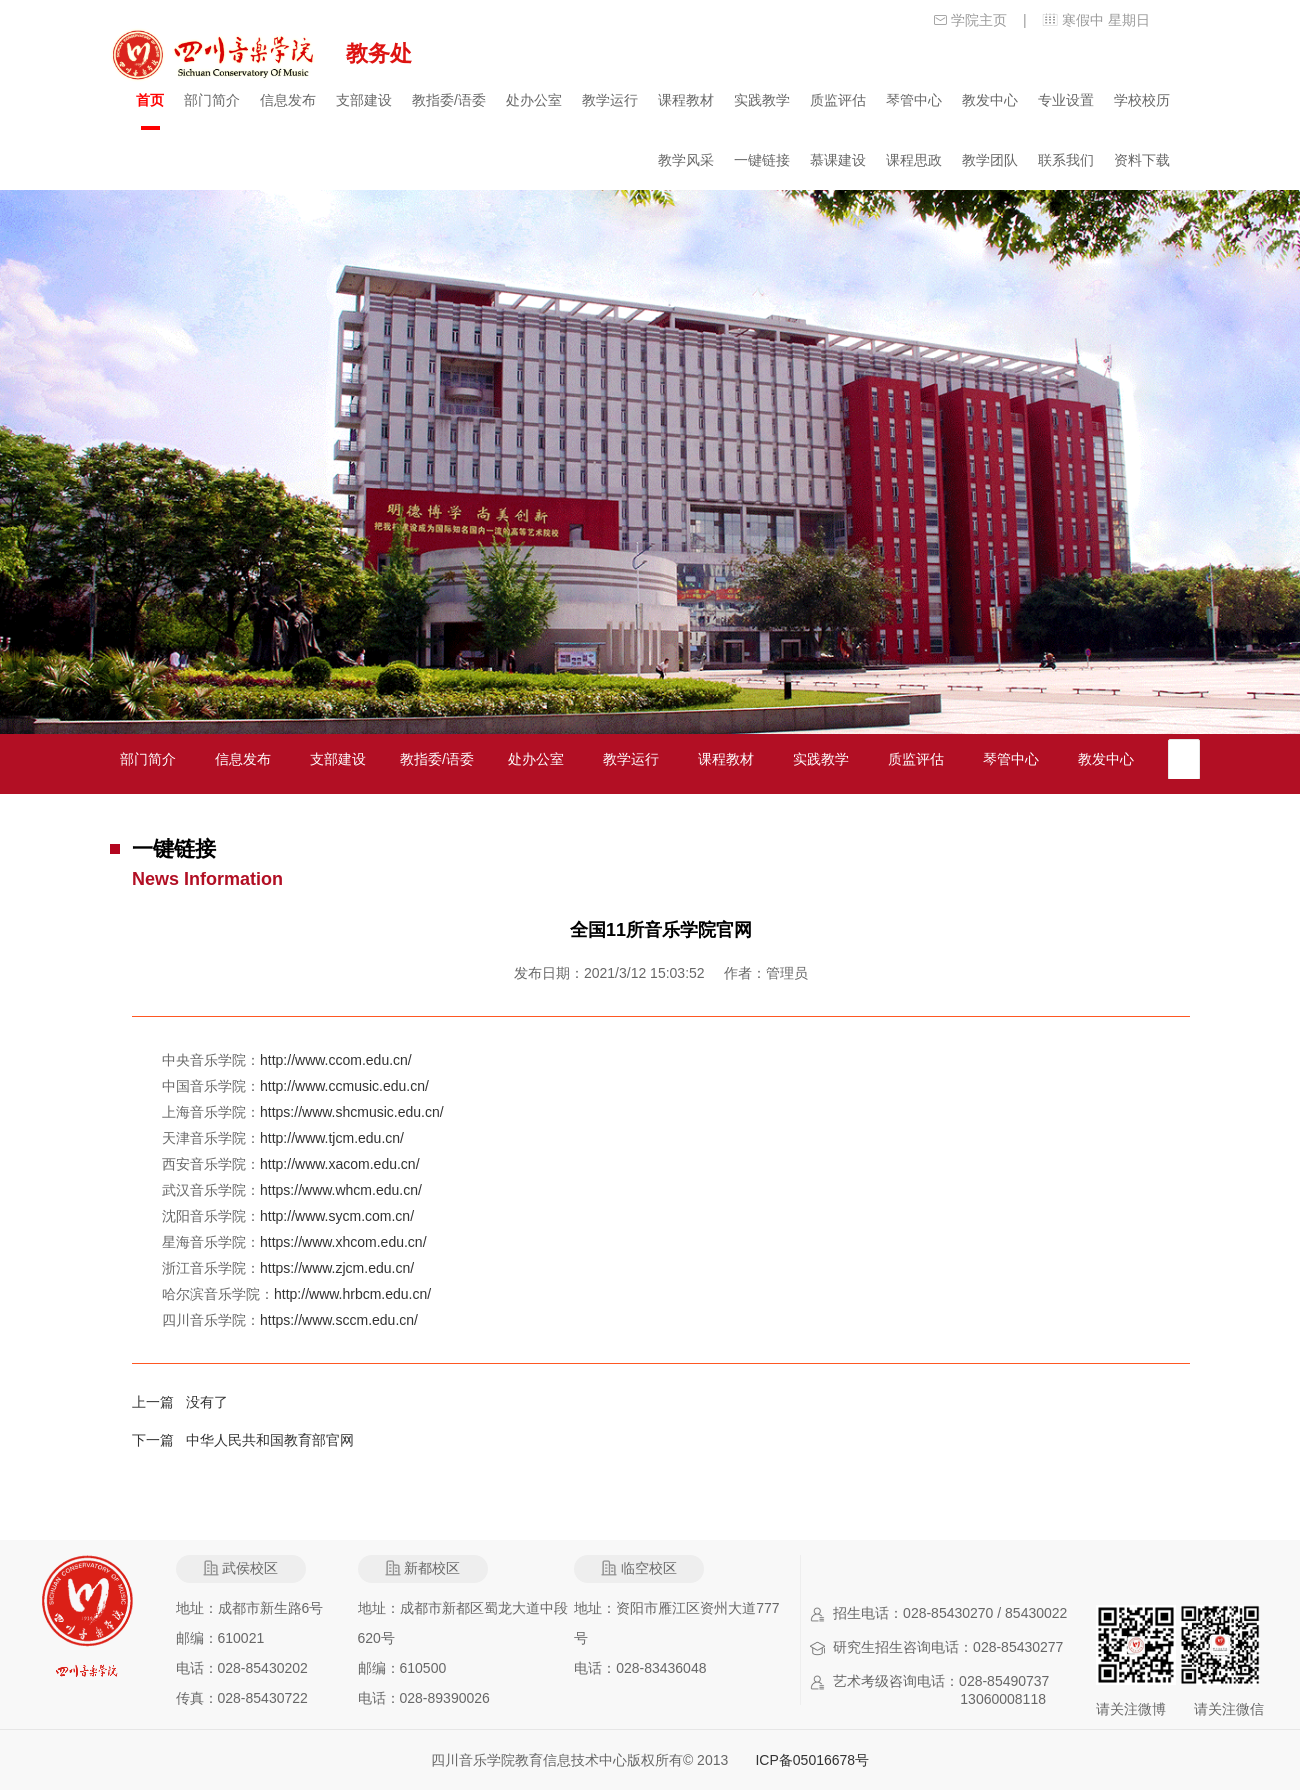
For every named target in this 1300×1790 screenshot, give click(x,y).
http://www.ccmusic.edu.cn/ (344, 1086)
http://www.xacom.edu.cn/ (340, 1164)
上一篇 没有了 (180, 1402)
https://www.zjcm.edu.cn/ (337, 1268)
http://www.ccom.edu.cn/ (336, 1060)
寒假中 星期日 (1106, 20)
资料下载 (1142, 160)
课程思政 (914, 160)
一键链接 (762, 160)
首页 (150, 100)
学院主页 (979, 20)
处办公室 (534, 100)
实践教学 (762, 100)
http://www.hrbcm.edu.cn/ (352, 1294)
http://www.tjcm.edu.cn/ (332, 1138)
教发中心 (990, 100)
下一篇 (159, 1440)
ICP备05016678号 (812, 1760)
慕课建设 (838, 160)
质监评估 (838, 100)
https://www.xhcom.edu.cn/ (343, 1242)
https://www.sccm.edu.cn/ (339, 1320)
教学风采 (686, 160)
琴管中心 (914, 100)
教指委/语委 (449, 100)
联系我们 (1066, 160)
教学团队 (990, 160)
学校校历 (1142, 100)
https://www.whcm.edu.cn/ (341, 1190)
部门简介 (212, 100)
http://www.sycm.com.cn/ (337, 1216)
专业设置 (1066, 100)
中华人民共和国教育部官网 (270, 1440)
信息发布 (288, 100)
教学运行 (610, 100)
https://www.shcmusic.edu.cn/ (352, 1112)
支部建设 (364, 100)
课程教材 (686, 100)
